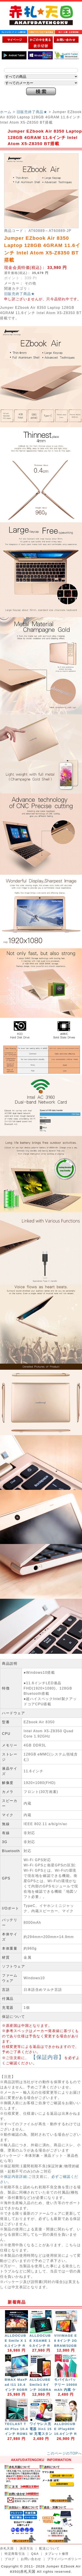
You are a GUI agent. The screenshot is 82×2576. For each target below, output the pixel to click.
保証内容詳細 (15, 2176)
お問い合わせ (31, 2559)
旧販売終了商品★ (32, 112)
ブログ (10, 2559)
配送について (49, 2548)
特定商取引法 (15, 2553)
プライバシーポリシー (64, 2559)
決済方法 (26, 2548)
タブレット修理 (57, 2553)
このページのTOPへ (64, 2453)
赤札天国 (7, 2548)
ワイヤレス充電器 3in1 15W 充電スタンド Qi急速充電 (41, 2434)
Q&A (35, 2553)
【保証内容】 (46, 2057)
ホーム (6, 112)
